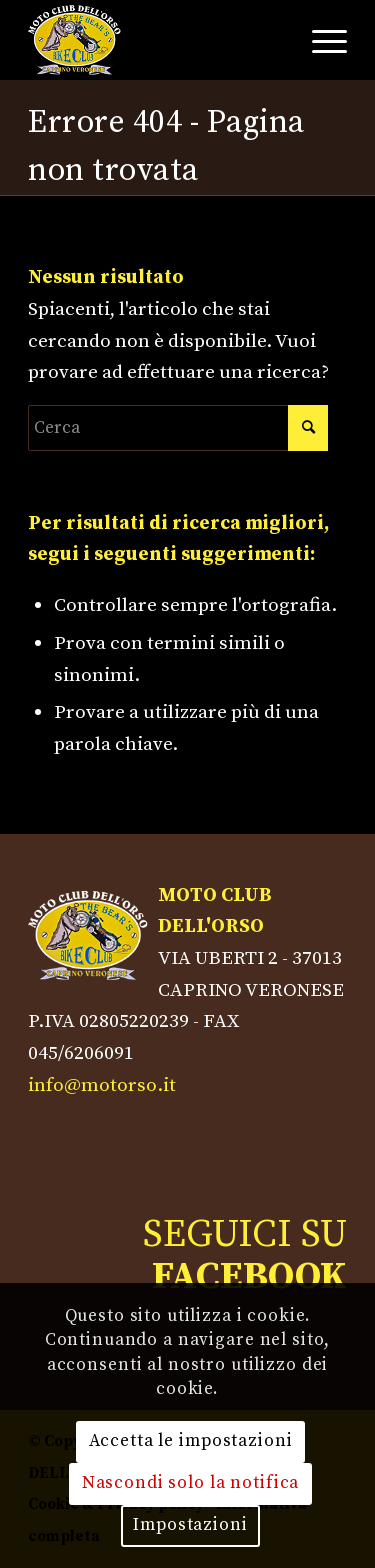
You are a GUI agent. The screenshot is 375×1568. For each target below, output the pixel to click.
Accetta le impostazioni (191, 1441)
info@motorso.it (102, 1085)
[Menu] (319, 40)
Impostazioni (190, 1525)
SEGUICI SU (245, 1256)
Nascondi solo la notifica (191, 1483)
